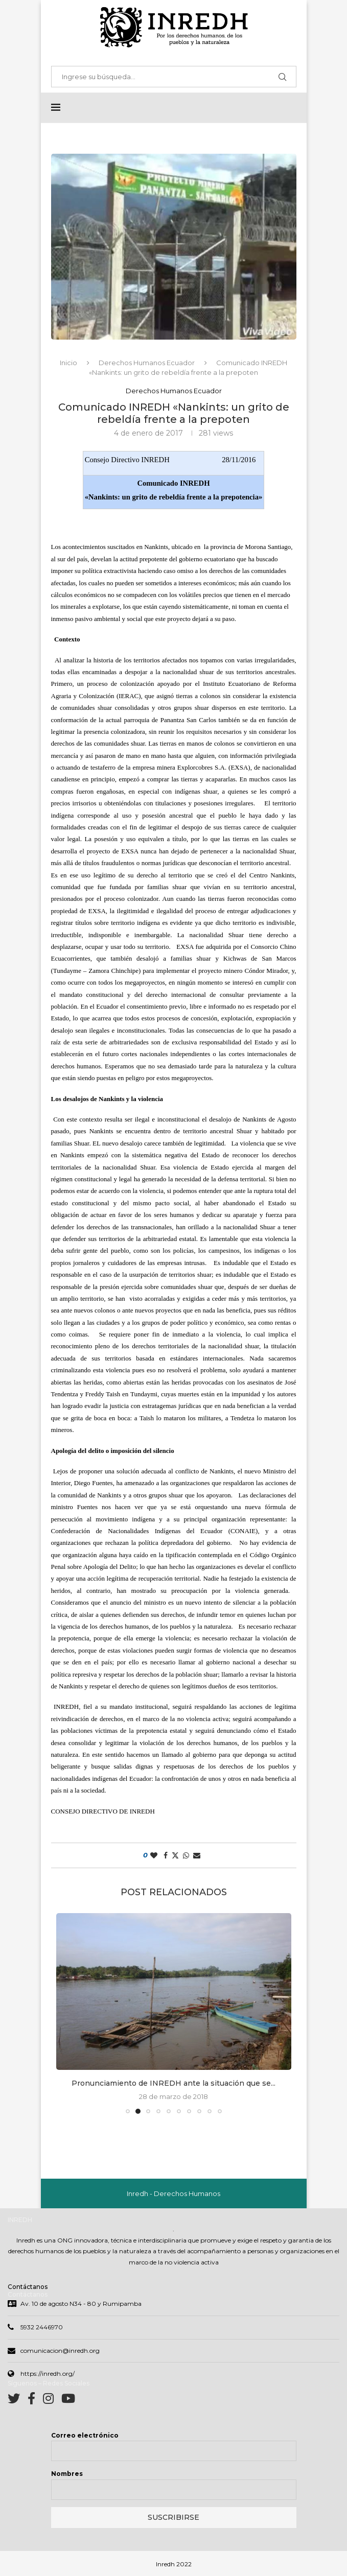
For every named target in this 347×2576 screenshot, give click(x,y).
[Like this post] (153, 1855)
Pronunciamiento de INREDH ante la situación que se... (173, 2083)
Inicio (68, 363)
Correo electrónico (85, 2435)
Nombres (67, 2473)
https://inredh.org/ (47, 2373)
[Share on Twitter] (175, 1855)
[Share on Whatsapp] (186, 1855)
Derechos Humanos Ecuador (147, 363)
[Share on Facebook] (166, 1855)
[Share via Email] (196, 1855)
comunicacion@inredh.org (60, 2350)
